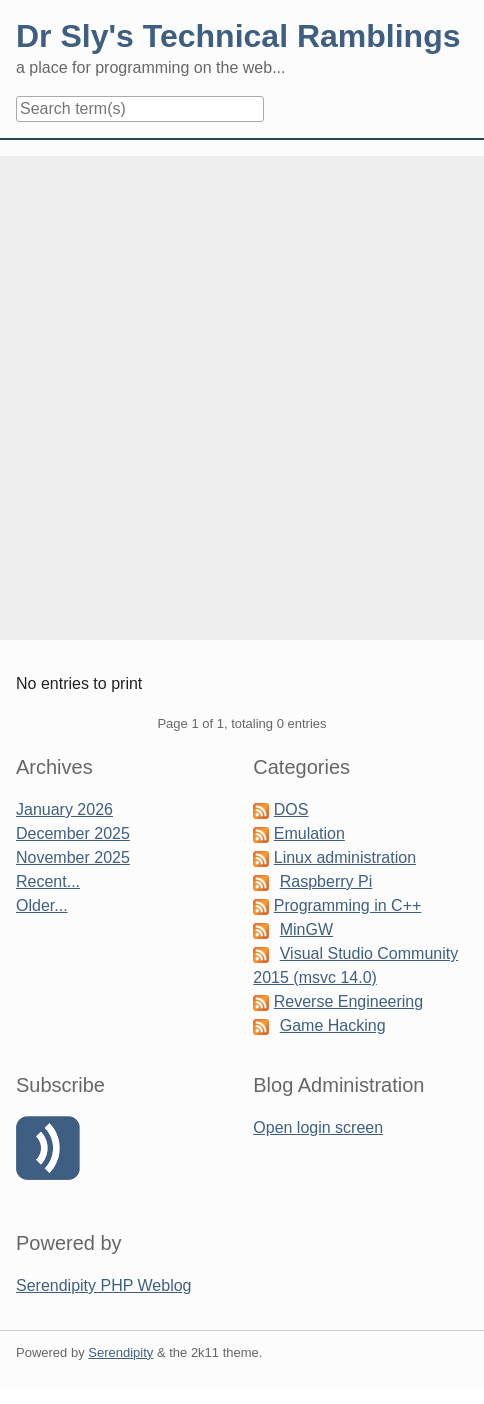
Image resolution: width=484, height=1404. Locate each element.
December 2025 (73, 833)
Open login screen (318, 1127)
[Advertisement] (242, 398)
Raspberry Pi (326, 881)
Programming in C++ (348, 905)
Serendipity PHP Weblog (104, 1285)
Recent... (48, 881)
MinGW (306, 929)
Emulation (309, 833)
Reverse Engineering (348, 1001)
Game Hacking (333, 1025)
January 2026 (64, 809)
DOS (291, 809)
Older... (42, 905)
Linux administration (345, 857)
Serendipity (120, 1352)
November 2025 (73, 857)
